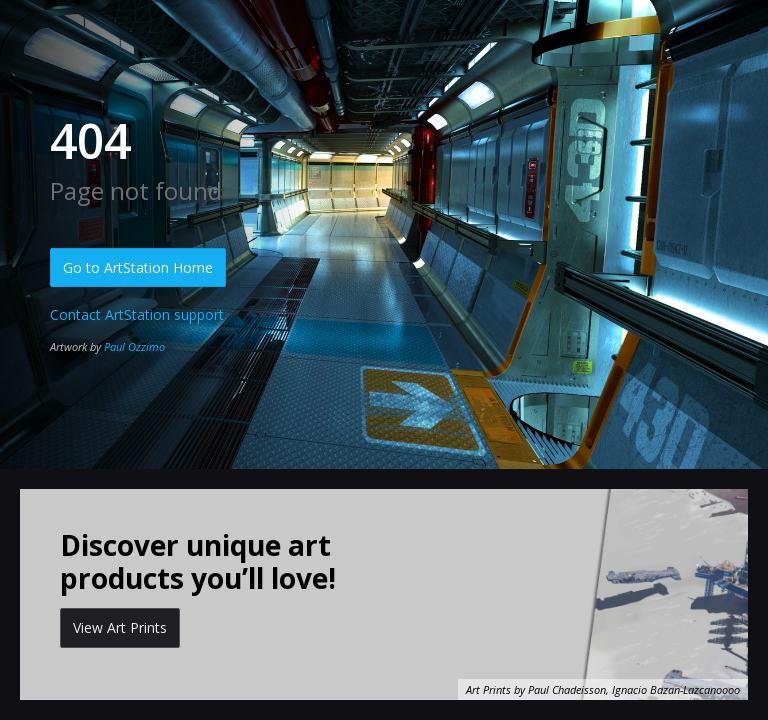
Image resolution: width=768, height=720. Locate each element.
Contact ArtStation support (137, 314)
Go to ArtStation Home (138, 267)
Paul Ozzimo (134, 346)
